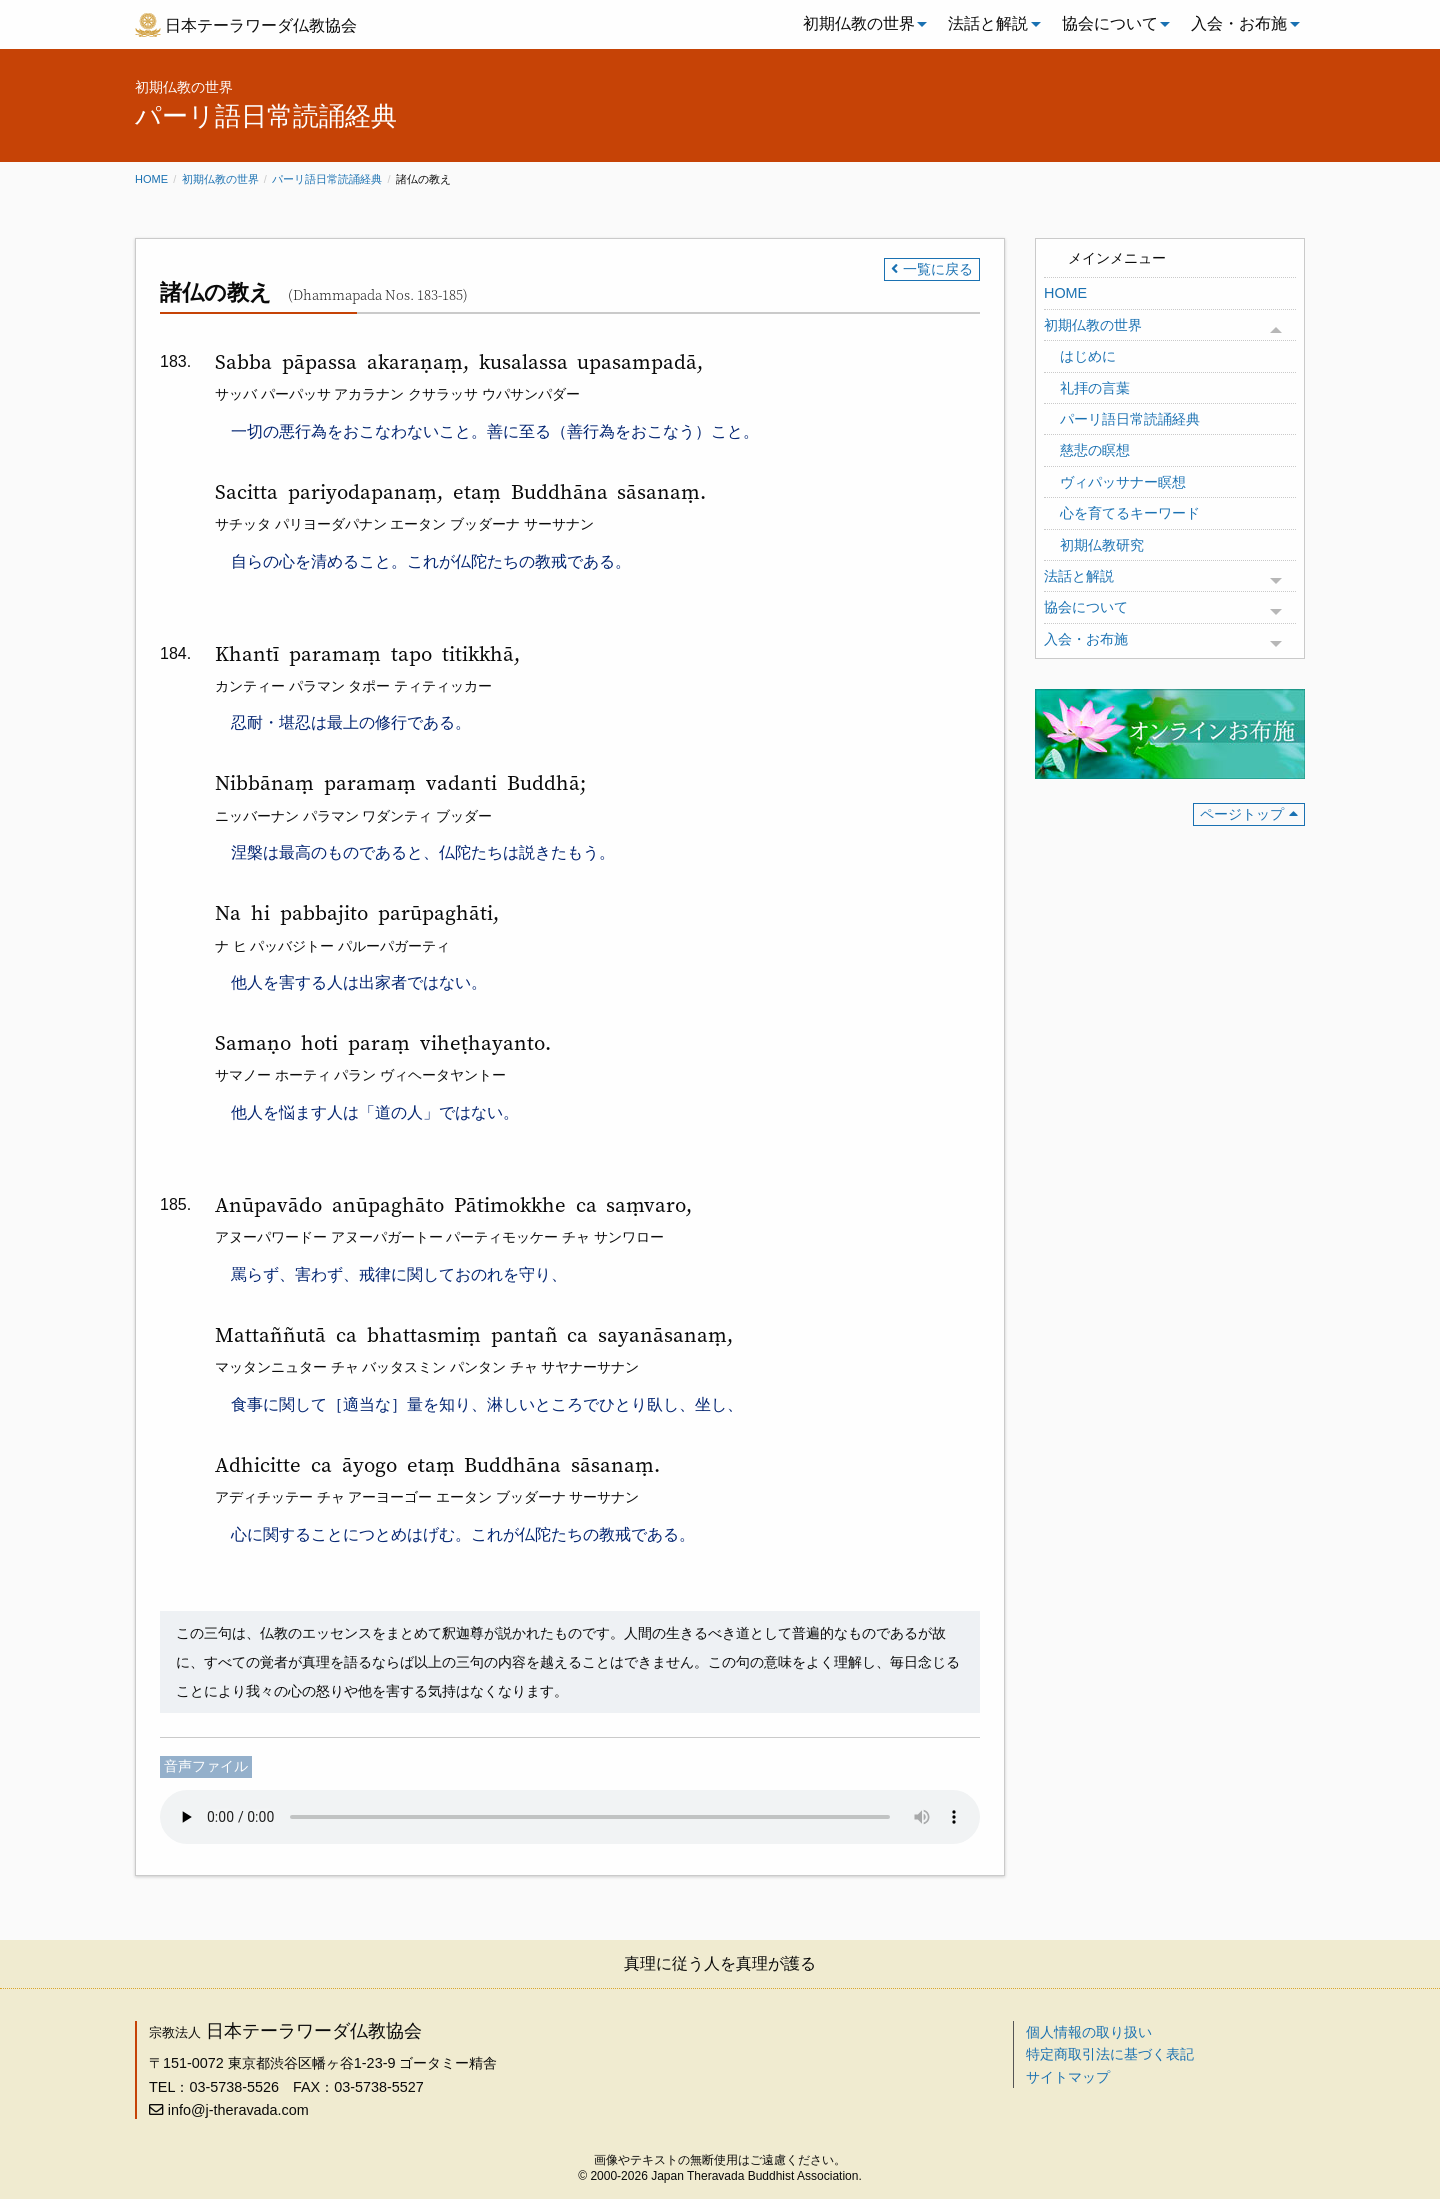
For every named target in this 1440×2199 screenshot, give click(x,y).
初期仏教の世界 (859, 23)
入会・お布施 (1239, 23)
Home (151, 179)
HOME (1065, 293)
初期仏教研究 (1102, 545)
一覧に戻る (938, 269)
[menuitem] (860, 24)
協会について (1110, 23)
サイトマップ (1068, 2077)
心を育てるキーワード (1130, 513)
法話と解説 (988, 23)
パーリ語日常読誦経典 (327, 179)
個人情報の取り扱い (1089, 2032)
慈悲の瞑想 (1095, 450)
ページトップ (1242, 814)
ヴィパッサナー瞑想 (1123, 482)
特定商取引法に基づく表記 (1110, 2054)
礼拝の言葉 (1095, 388)
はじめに (1088, 356)
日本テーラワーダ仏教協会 (261, 25)
